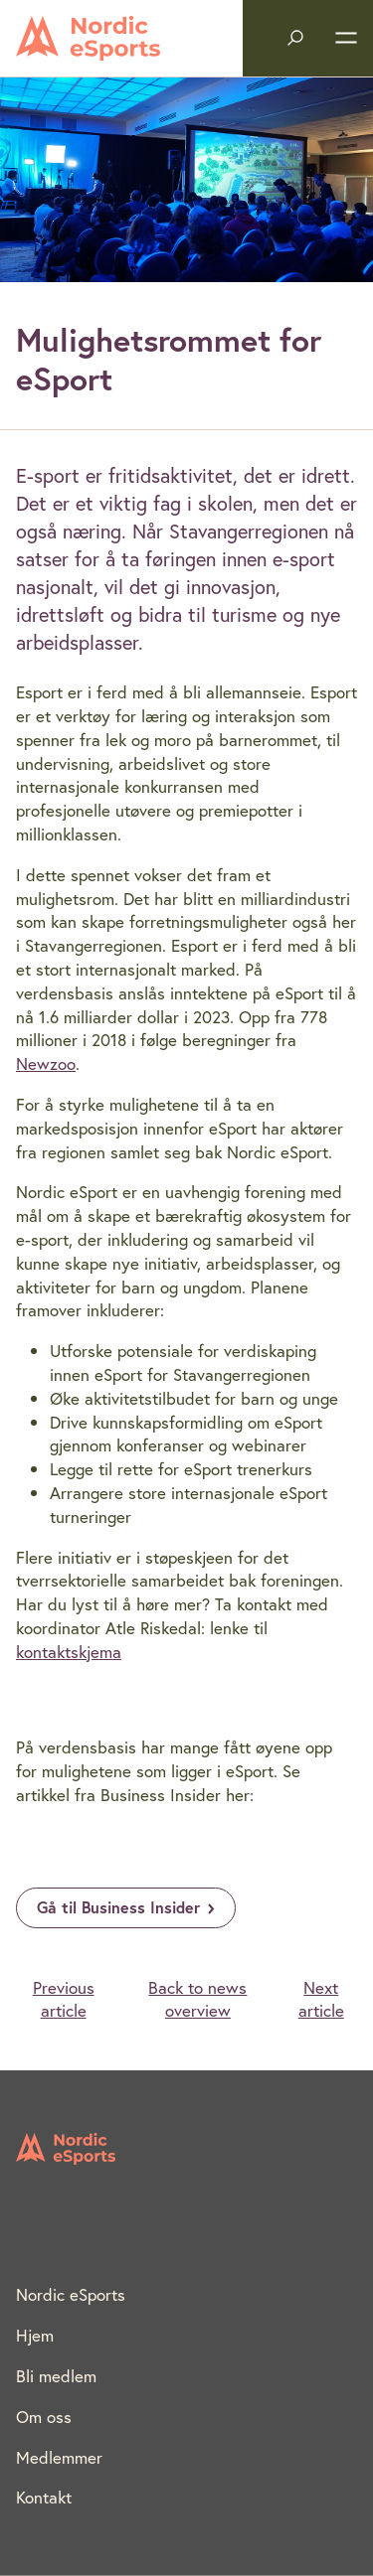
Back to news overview (197, 1999)
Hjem (35, 2335)
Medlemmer (59, 2457)
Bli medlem (56, 2375)
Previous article (63, 1999)
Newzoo (46, 1063)
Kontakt (44, 2497)
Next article (321, 1999)
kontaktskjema (68, 1651)
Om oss (44, 2416)
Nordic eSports (70, 2294)
